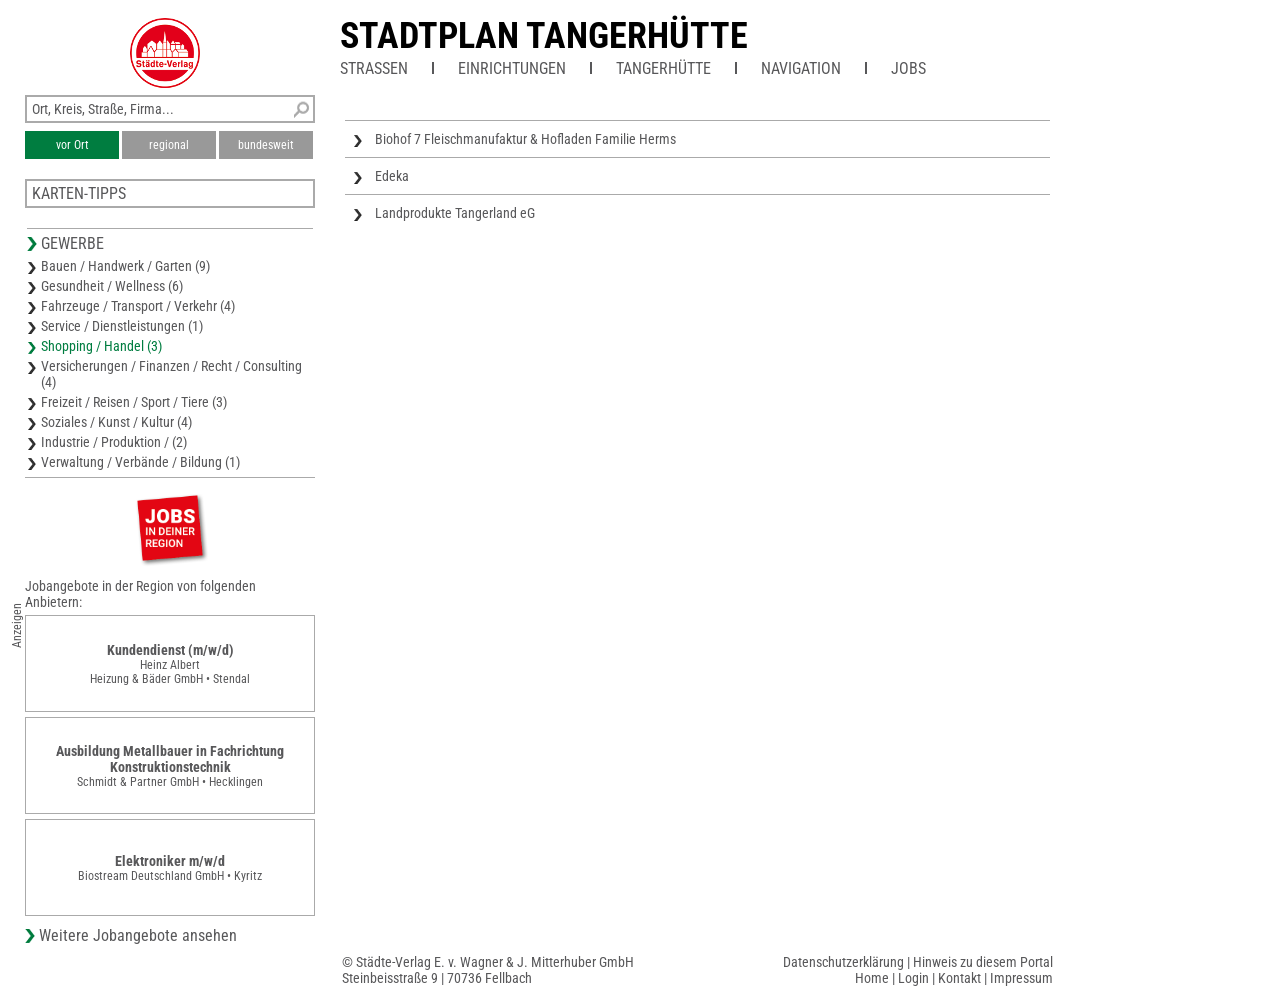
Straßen (374, 68)
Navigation (801, 68)
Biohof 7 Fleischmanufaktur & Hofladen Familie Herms (525, 139)
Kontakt (959, 978)
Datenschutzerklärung (843, 962)
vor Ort (72, 145)
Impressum (1021, 978)
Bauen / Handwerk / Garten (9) (125, 266)
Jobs (908, 68)
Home (872, 978)
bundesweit (266, 145)
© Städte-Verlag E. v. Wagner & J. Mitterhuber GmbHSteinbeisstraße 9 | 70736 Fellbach (488, 970)
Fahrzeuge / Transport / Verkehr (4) (138, 306)
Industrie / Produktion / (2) (114, 442)
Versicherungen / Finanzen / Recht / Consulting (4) (171, 374)
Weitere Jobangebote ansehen (138, 935)
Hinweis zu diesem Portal (983, 962)
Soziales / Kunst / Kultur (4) (116, 422)
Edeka (392, 176)
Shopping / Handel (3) (101, 346)
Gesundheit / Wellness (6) (112, 286)
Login (913, 978)
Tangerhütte (663, 68)
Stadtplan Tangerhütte (544, 36)
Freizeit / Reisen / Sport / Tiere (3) (134, 402)
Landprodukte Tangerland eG (455, 213)
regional (169, 145)
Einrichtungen (512, 68)
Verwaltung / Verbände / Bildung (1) (140, 462)
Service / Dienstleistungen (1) (122, 326)
